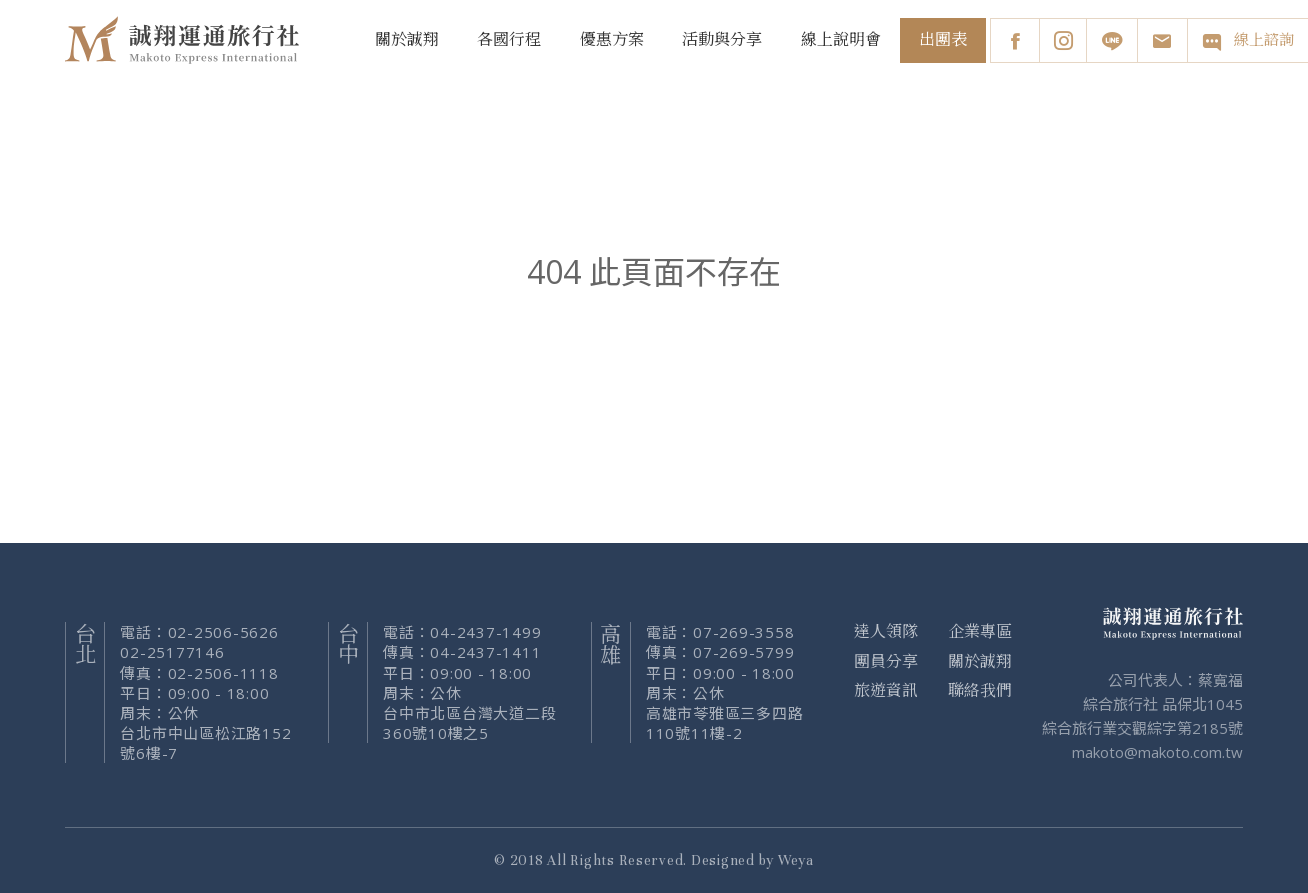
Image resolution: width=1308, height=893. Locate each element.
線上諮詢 (1247, 41)
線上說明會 (841, 40)
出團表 (943, 40)
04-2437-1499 (485, 632)
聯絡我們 (980, 691)
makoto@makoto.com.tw (1157, 752)
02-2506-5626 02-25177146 (199, 642)
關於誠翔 (407, 40)
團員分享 (886, 662)
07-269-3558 (743, 632)
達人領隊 (886, 632)
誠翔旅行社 (185, 40)
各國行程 (509, 40)
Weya (796, 860)
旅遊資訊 (886, 691)
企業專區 (980, 632)
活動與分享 (722, 40)
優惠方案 (612, 40)
